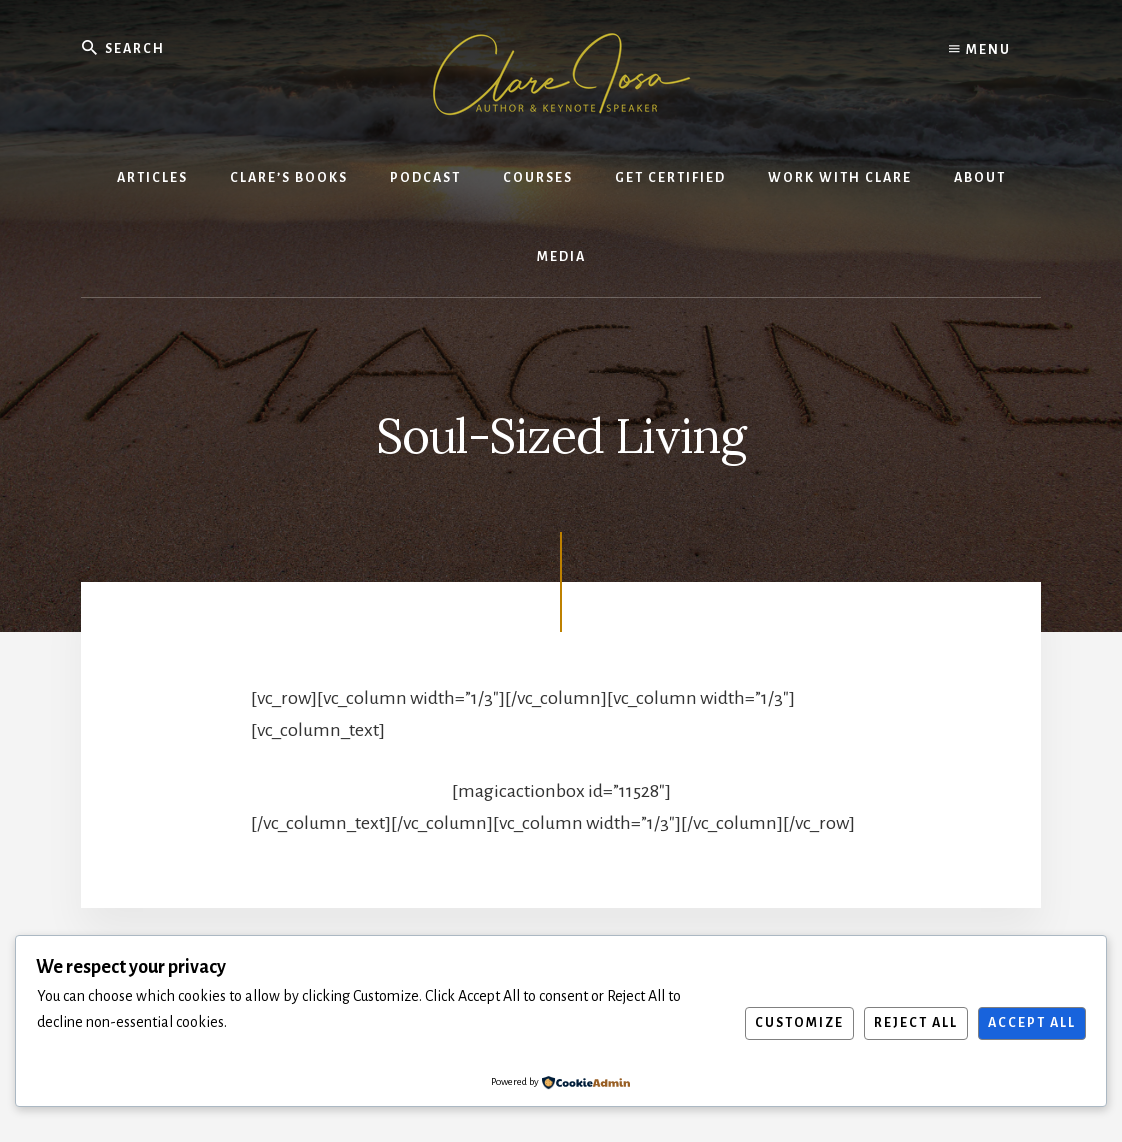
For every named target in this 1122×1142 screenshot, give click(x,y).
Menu (980, 50)
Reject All (916, 1023)
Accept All (1032, 1023)
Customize (799, 1023)
